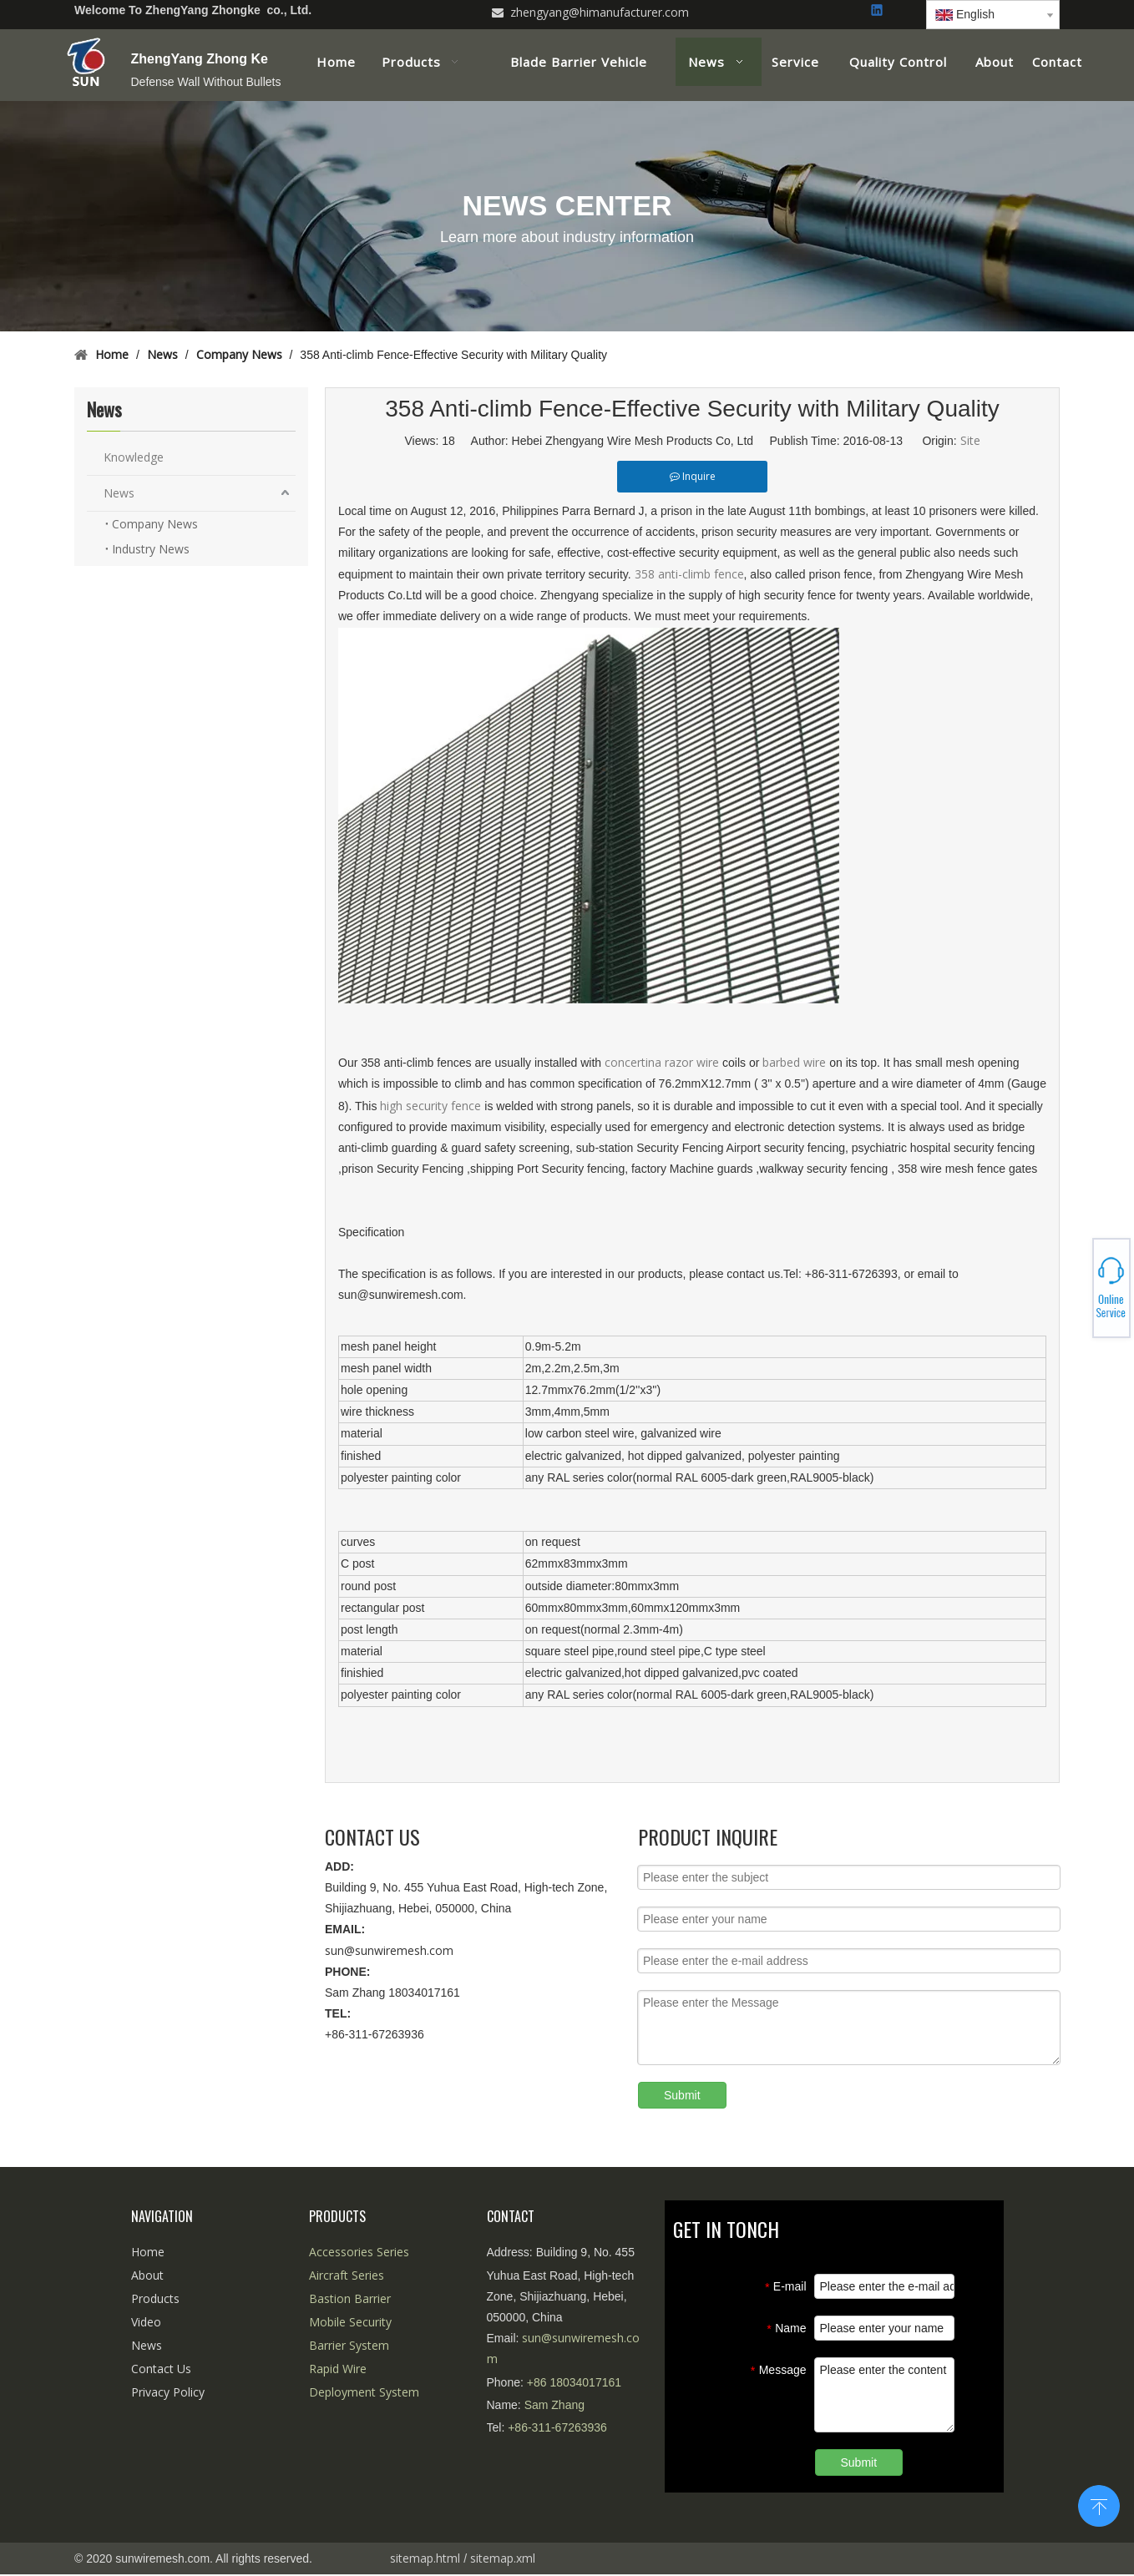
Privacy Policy (168, 2392)
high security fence (432, 1106)
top (1099, 2504)
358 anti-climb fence (689, 574)
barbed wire (795, 1062)
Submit (682, 2095)
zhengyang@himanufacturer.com (599, 12)
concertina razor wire (663, 1062)
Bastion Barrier (350, 2298)
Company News (155, 524)
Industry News (151, 549)
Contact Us (161, 2368)
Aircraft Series (346, 2275)
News (119, 493)
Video (146, 2322)
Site (970, 440)
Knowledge (134, 457)
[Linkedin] (878, 11)
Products (155, 2298)
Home (148, 2252)
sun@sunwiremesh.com (389, 1950)
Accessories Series (359, 2252)
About (147, 2275)
